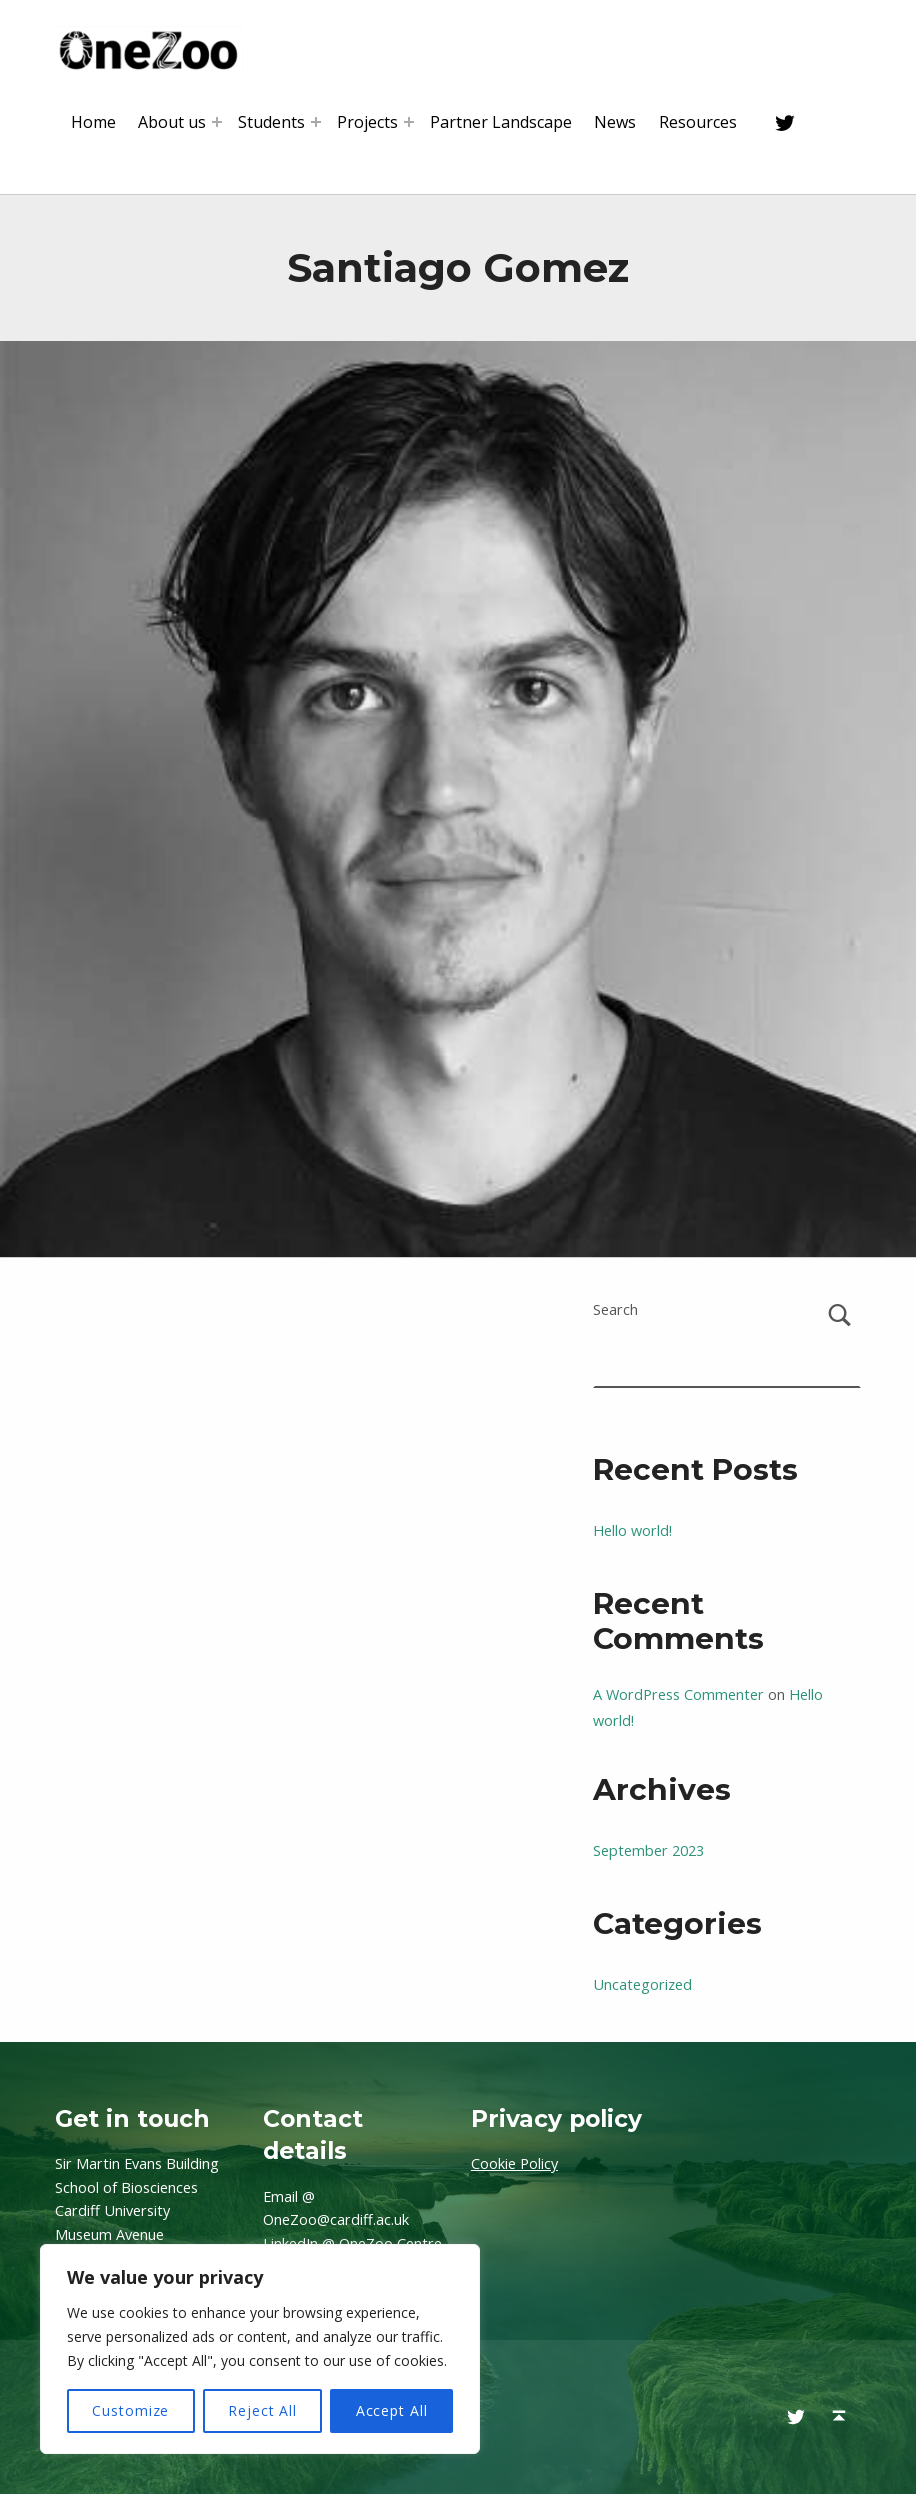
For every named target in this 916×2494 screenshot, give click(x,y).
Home (93, 122)
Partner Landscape (501, 122)
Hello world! (632, 1530)
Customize (130, 2410)
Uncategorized (642, 1984)
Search (615, 1309)
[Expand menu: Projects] (409, 122)
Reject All (262, 2410)
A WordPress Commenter (678, 1694)
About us (172, 122)
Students (271, 122)
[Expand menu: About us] (217, 122)
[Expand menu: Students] (316, 122)
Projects (367, 122)
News (615, 122)
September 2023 (648, 1850)
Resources (698, 122)
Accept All (392, 2410)
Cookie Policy (514, 2163)
